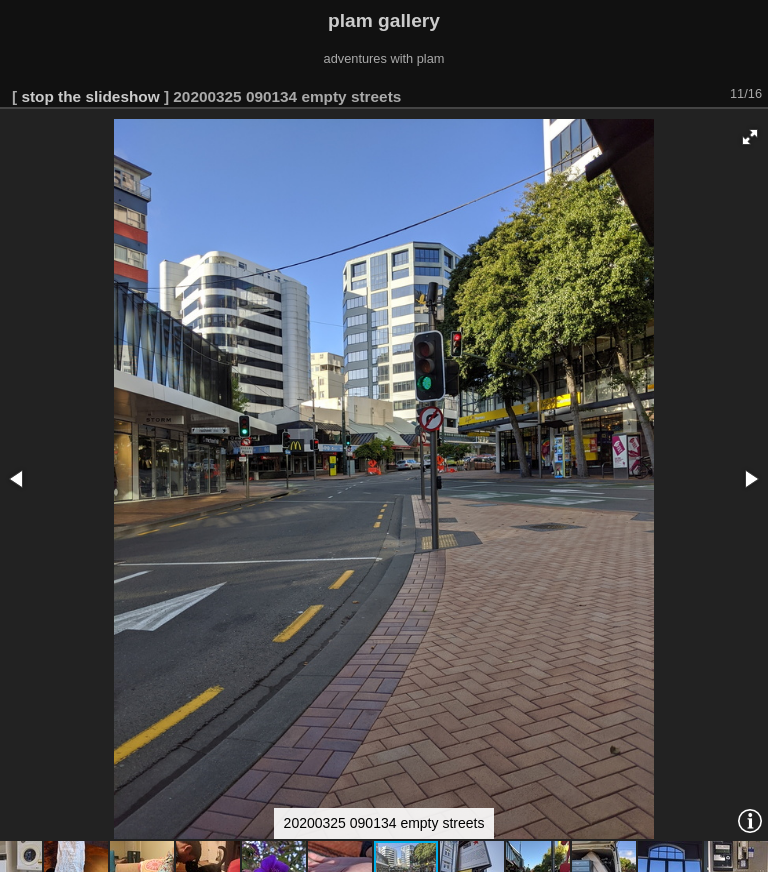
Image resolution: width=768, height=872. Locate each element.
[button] (750, 137)
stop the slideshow (90, 96)
